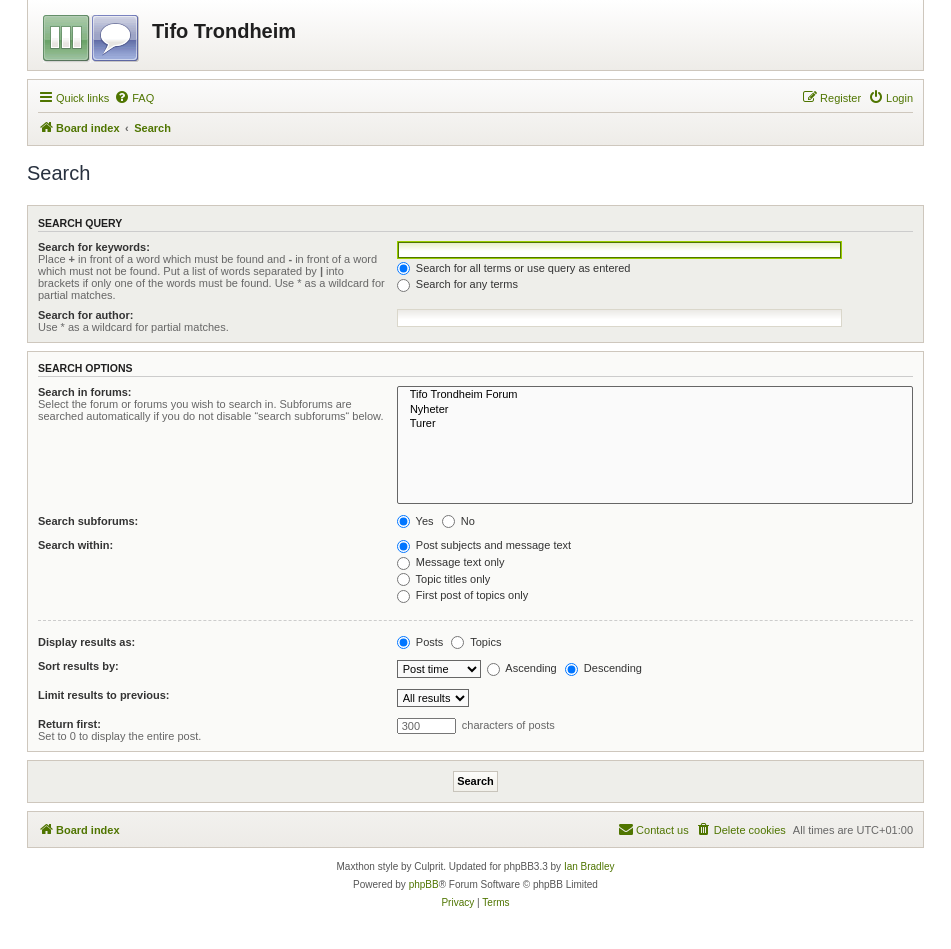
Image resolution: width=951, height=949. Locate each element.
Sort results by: (78, 666)
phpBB (424, 884)
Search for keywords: (94, 247)
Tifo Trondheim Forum (655, 395)
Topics (476, 642)
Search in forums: (85, 392)
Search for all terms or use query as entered (514, 268)
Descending (603, 668)
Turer (655, 424)
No (458, 521)
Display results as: (86, 642)
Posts (420, 642)
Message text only (451, 562)
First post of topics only (463, 595)
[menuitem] (134, 98)
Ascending (522, 668)
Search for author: (85, 315)
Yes (415, 521)
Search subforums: (88, 521)
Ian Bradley (589, 866)
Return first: (69, 724)
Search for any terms (457, 284)
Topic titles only (443, 579)
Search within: (75, 545)
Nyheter (655, 410)
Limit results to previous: (103, 695)
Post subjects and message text (484, 545)
